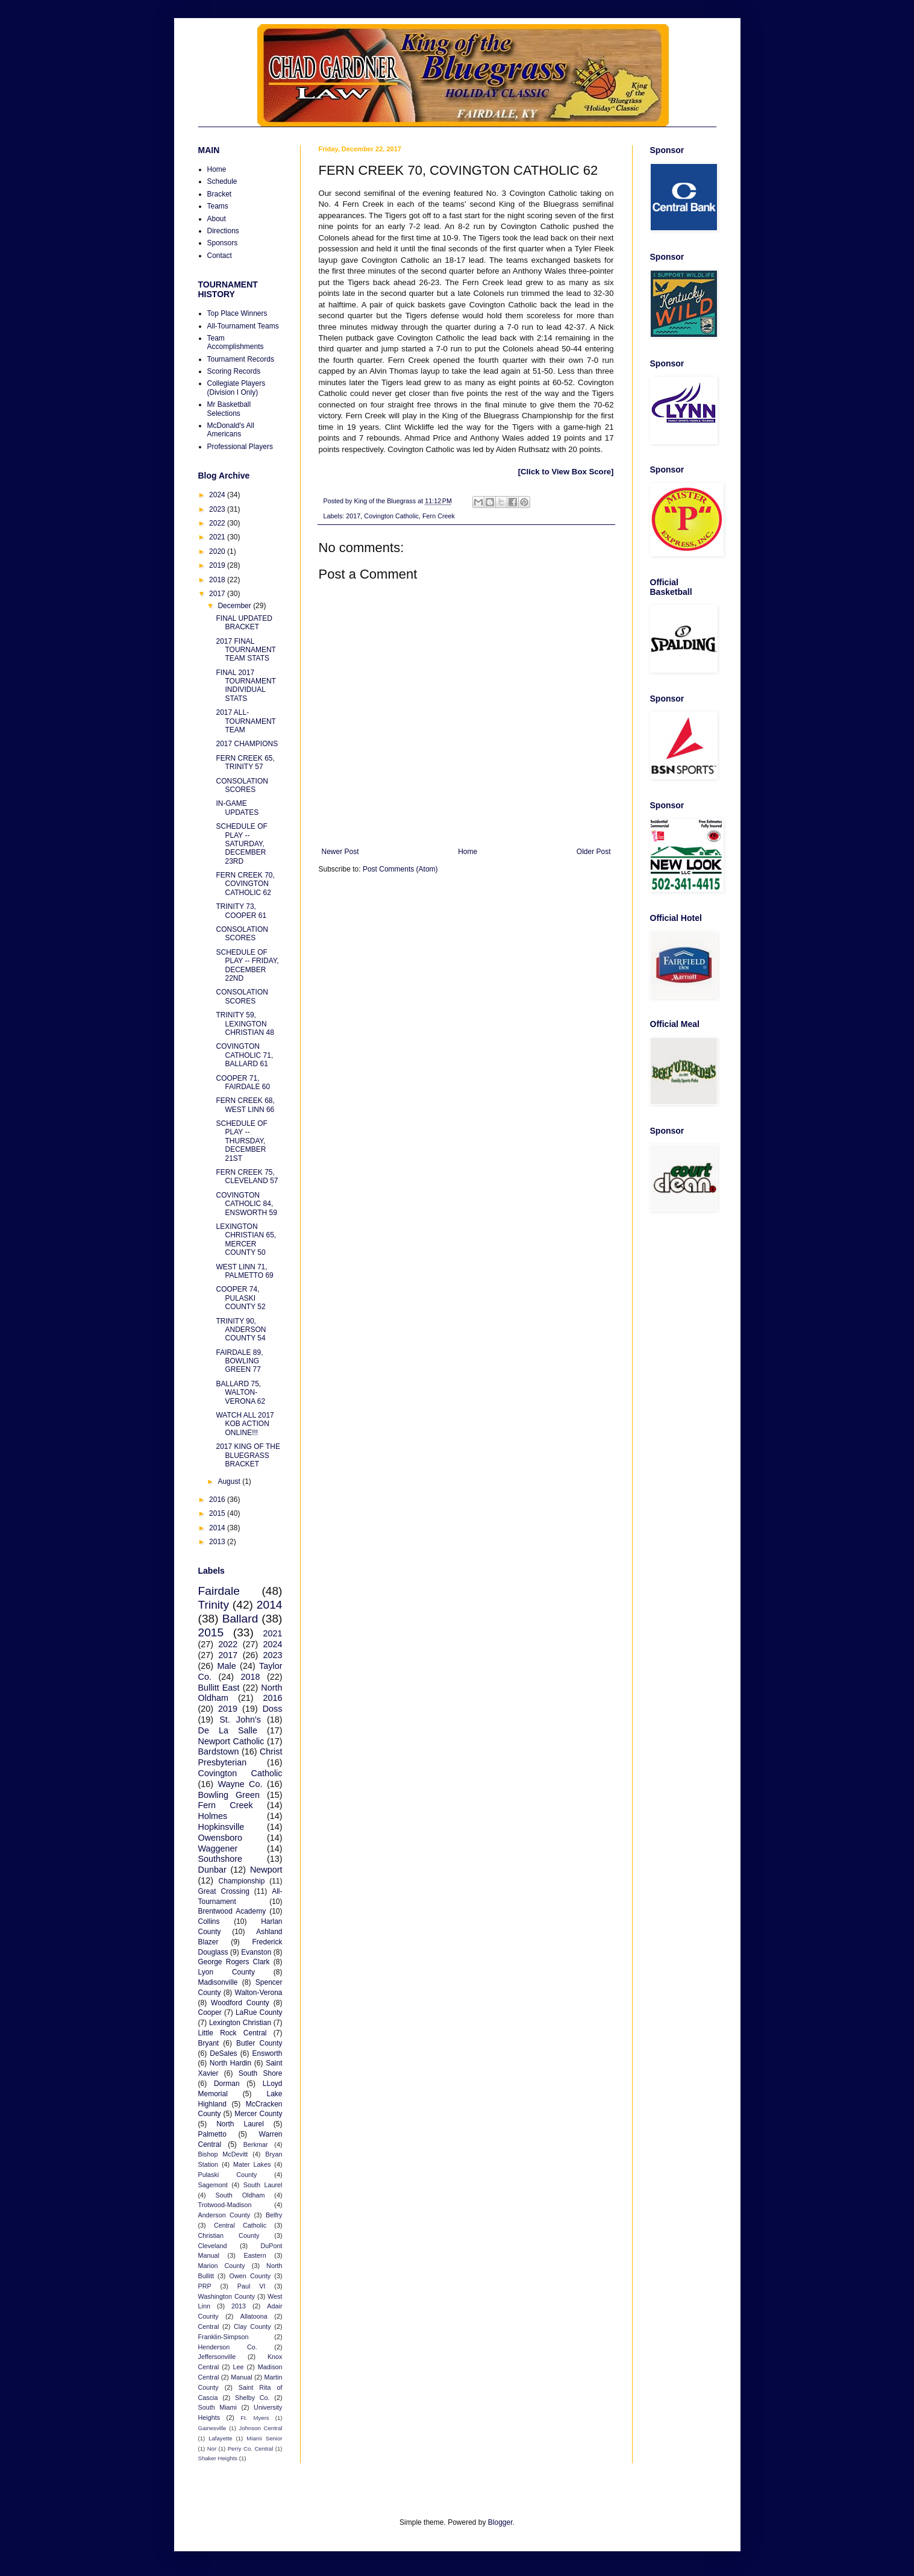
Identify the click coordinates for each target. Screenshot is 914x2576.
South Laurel (263, 2184)
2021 (218, 537)
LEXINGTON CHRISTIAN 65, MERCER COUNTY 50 (246, 1239)
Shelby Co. (252, 2397)
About (216, 219)
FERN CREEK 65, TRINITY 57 (245, 762)
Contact (219, 255)
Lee (238, 2366)
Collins (209, 1921)
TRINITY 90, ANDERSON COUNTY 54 (241, 1330)
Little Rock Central (232, 2033)
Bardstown (218, 1751)
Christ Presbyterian (240, 1757)
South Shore (261, 2073)
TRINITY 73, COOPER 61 (241, 910)
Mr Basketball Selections (229, 408)
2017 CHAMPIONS (247, 744)
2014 (218, 1528)
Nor (211, 2448)
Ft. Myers (254, 2417)
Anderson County (224, 2215)
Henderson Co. (227, 2347)
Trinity (214, 1604)
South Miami (217, 2407)
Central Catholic (240, 2225)
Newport (266, 1869)
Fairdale (219, 1591)
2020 (218, 551)
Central (208, 2326)
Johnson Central (261, 2428)
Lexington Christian (240, 2022)
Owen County (250, 2275)
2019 (218, 565)
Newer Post (340, 851)
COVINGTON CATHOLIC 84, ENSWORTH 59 (246, 1204)
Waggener (218, 1848)
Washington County (226, 2296)
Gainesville (212, 2428)
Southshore (220, 1859)
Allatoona (254, 2316)
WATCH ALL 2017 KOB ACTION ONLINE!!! (245, 1424)
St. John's (240, 1719)
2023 (218, 509)
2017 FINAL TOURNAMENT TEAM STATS (245, 650)
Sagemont (213, 2184)
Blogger (500, 2522)
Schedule (222, 181)
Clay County (252, 2326)
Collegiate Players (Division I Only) (236, 387)
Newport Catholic (231, 1741)
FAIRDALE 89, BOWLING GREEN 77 (239, 1361)
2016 (218, 1499)
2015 (218, 1513)
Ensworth (267, 2053)
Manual (241, 2377)
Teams (217, 206)
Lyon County (226, 1972)
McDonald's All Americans (230, 429)
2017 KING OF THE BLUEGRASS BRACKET (248, 1455)
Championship (242, 1881)
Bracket (219, 194)
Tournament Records (240, 359)
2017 (353, 516)
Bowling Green (229, 1795)
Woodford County (240, 2003)
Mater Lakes (252, 2164)
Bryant (208, 2043)
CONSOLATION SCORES (242, 785)
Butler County (259, 2043)
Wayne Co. (240, 1784)
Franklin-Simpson (223, 2336)
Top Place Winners (237, 313)
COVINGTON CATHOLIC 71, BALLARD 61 (244, 1055)
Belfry (274, 2215)
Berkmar (255, 2144)
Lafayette (220, 2438)
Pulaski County (227, 2174)
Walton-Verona (259, 1992)
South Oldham (240, 2195)
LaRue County (259, 2012)
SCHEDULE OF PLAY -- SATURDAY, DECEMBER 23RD (241, 843)
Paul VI (251, 2286)
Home (467, 851)
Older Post (594, 851)
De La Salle (227, 1730)
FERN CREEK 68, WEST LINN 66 (245, 1104)
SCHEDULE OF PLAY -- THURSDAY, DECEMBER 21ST (241, 1141)
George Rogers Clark (234, 1962)
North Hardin (230, 2063)
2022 (218, 523)
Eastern (254, 2255)
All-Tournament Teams (243, 326)
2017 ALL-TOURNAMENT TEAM (245, 721)
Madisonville (218, 1982)
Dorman (227, 2083)
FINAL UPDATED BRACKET (244, 622)
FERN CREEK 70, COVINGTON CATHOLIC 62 (245, 884)
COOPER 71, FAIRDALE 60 (243, 1082)
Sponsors (222, 243)
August (230, 1481)
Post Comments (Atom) (400, 869)
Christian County (229, 2235)
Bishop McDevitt (223, 2154)
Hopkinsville (221, 1827)
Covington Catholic (391, 516)
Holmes (213, 1816)
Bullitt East (219, 1687)
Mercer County (258, 2113)
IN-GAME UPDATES (237, 807)
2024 (218, 495)
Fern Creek (438, 516)
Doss (273, 1709)
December (235, 606)
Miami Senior (264, 2438)
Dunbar (212, 1869)
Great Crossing (223, 1891)
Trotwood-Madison (225, 2204)
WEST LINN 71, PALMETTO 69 (244, 1271)
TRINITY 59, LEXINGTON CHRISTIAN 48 (245, 1024)
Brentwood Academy (232, 1911)
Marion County (221, 2265)
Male (227, 1666)
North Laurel (240, 2124)
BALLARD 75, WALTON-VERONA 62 (240, 1393)
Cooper (210, 2012)
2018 (218, 580)
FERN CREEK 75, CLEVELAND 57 (247, 1176)
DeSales (223, 2053)
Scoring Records (234, 371)
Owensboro (220, 1837)
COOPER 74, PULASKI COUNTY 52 (240, 1298)
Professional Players (240, 446)
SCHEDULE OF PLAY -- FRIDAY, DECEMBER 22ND (247, 965)
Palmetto (212, 2134)
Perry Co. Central (251, 2448)
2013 (218, 1542)
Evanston (256, 1952)
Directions (223, 231)
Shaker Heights (218, 2458)
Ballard (240, 1618)
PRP (204, 2286)
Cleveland (212, 2245)
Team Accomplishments (235, 342)
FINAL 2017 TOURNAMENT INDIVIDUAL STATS (245, 685)
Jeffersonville (217, 2356)
